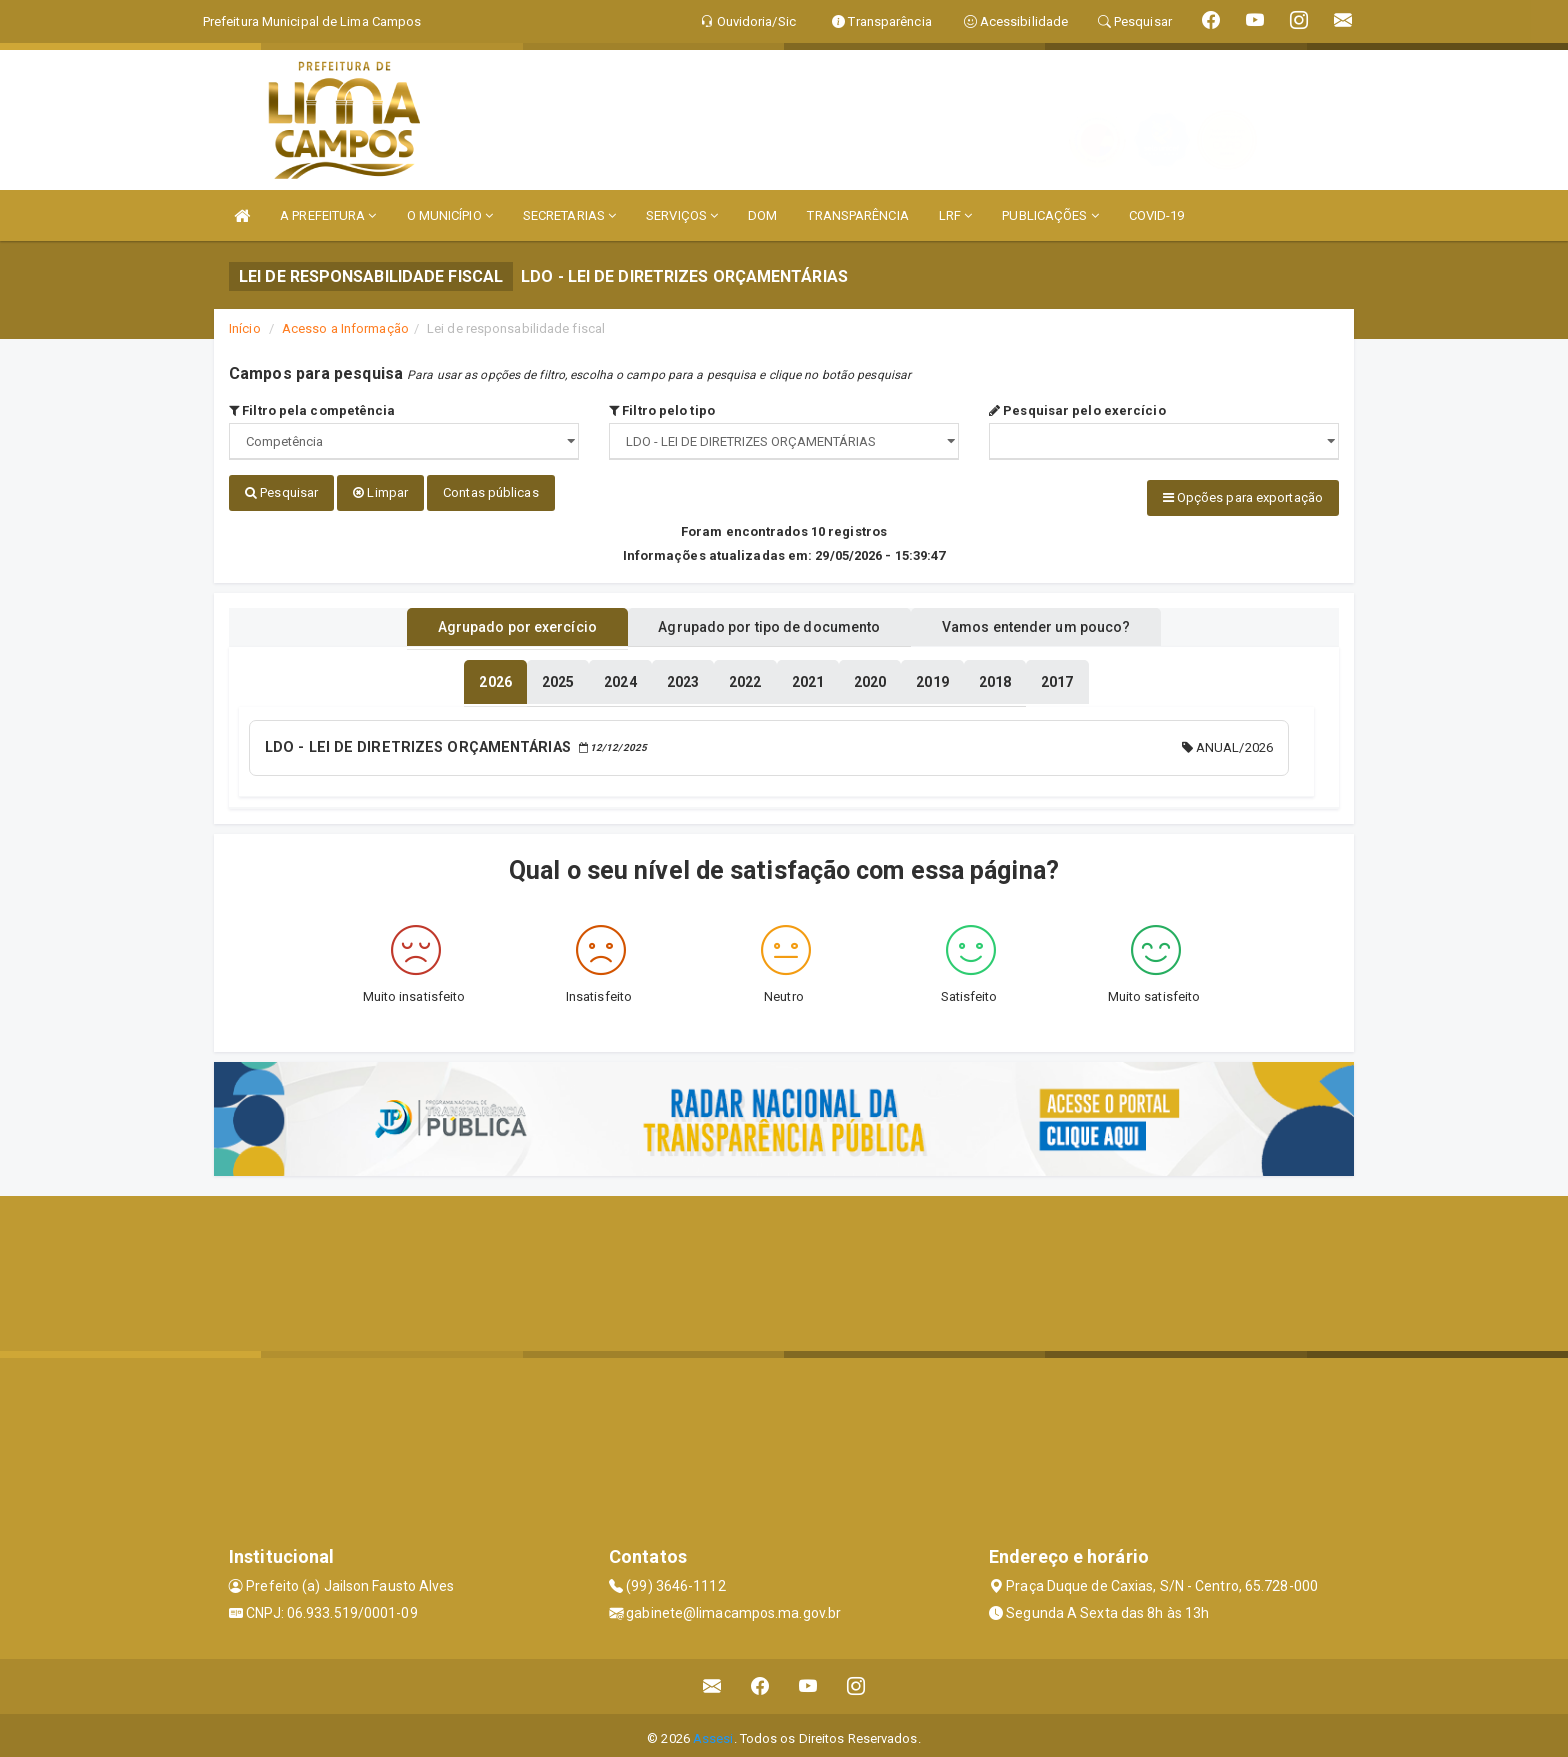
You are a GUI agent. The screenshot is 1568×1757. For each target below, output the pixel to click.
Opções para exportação (1243, 497)
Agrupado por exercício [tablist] (494, 623)
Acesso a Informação (345, 328)
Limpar (380, 492)
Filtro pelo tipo (662, 410)
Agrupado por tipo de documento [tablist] (769, 623)
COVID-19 (1157, 215)
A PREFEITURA (328, 215)
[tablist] (495, 678)
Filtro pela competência (312, 410)
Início (245, 328)
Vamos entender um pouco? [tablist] (1058, 623)
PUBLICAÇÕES (1050, 215)
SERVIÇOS (682, 215)
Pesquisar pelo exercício (1077, 410)
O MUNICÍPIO (450, 215)
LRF (956, 215)
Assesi (713, 1731)
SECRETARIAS (569, 215)
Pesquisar (281, 492)
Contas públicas (491, 492)
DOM (762, 215)
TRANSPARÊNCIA (857, 215)
